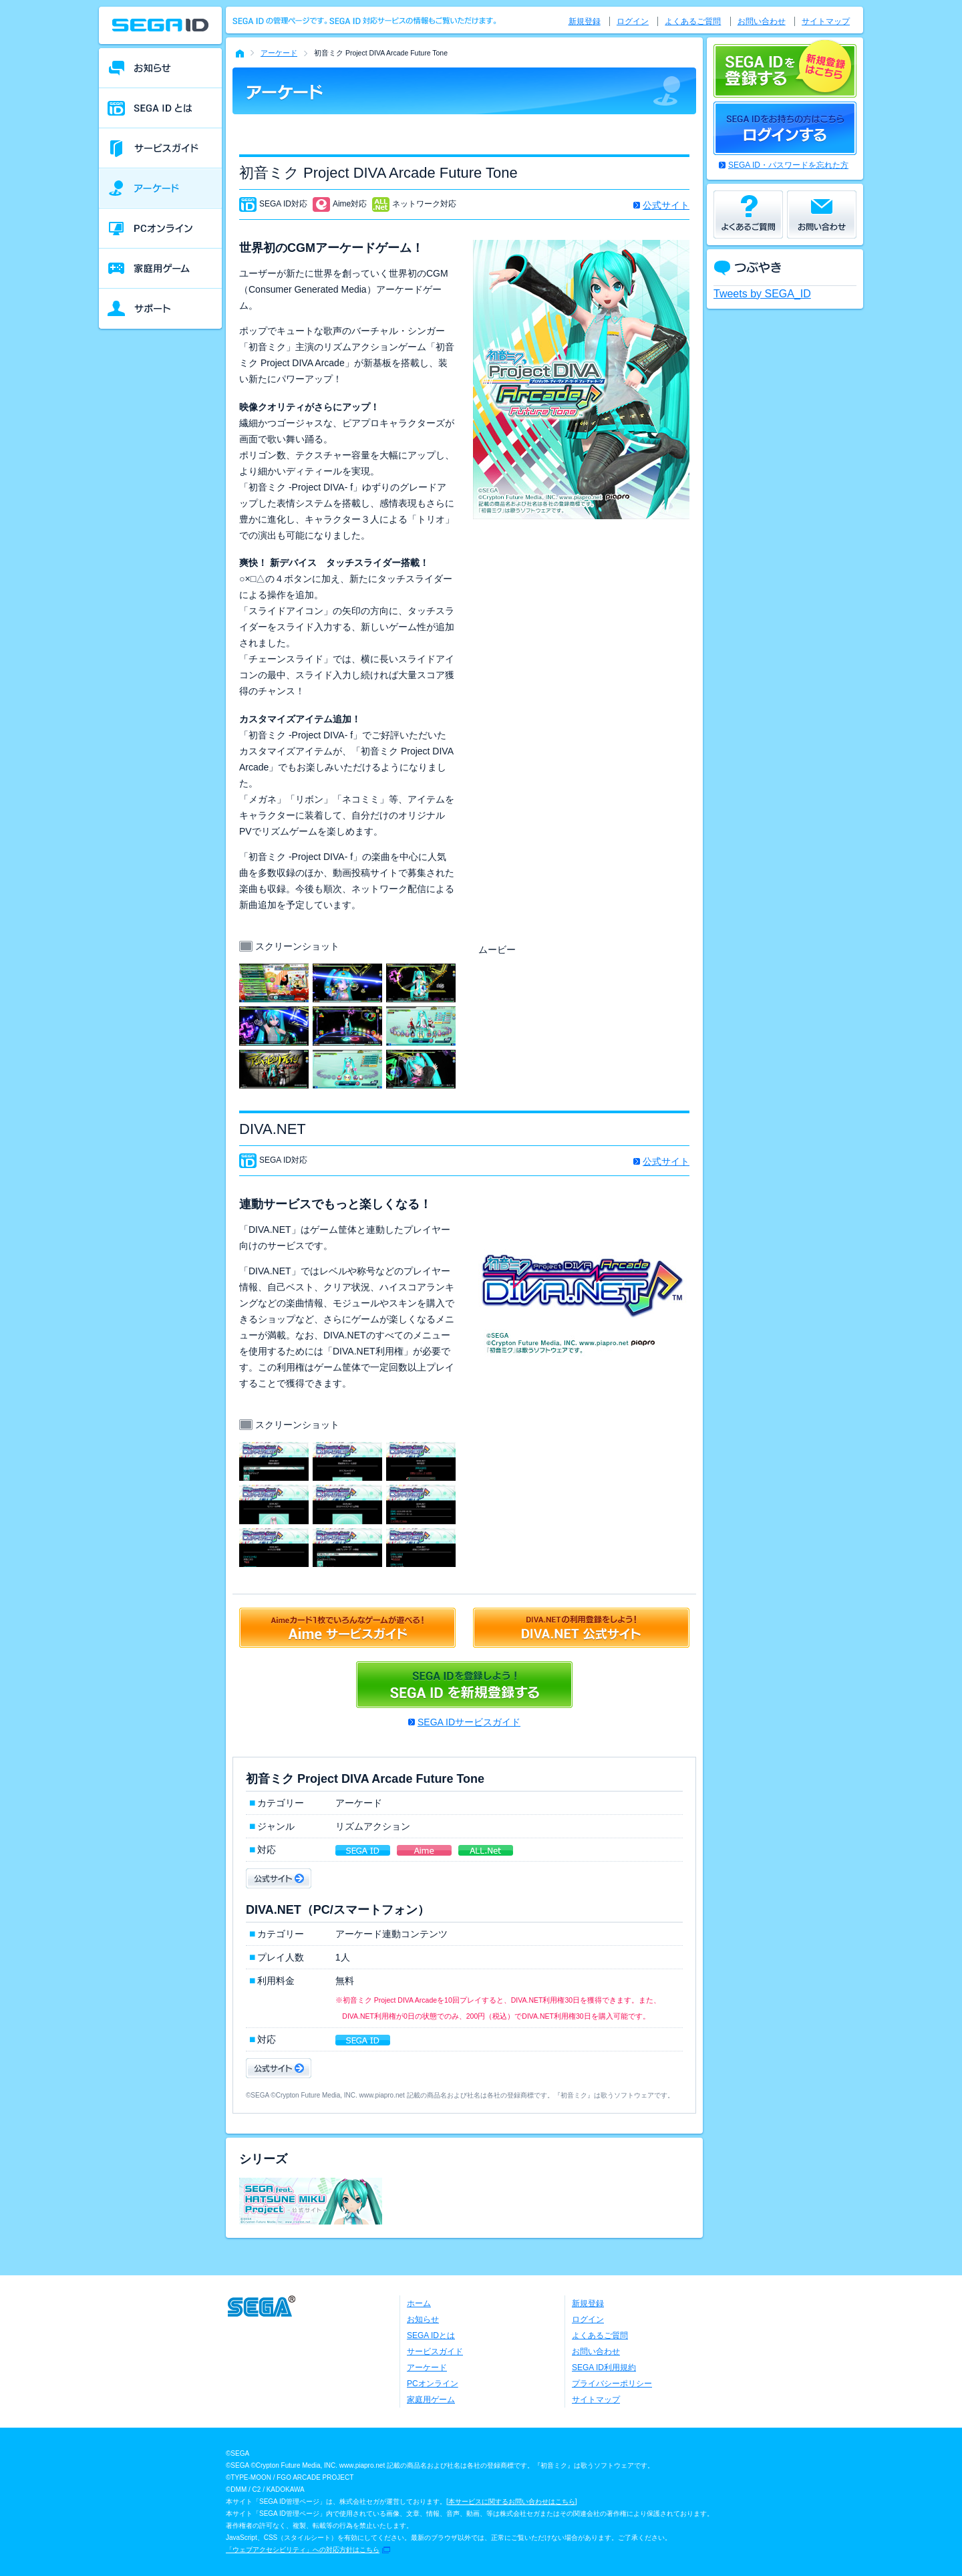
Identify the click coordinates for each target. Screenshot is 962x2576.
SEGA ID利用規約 (604, 2367)
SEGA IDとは (431, 2335)
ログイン (633, 21)
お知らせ (423, 2319)
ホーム (419, 2303)
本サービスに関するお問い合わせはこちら (511, 2501)
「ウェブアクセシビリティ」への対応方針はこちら (302, 2549)
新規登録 (585, 21)
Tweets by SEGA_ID (762, 293)
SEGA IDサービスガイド (469, 1722)
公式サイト (666, 205)
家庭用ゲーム (431, 2399)
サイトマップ (826, 21)
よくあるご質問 (693, 21)
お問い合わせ (762, 21)
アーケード (279, 53)
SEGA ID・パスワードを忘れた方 (788, 165)
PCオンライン (432, 2383)
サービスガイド (435, 2351)
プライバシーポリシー (612, 2383)
